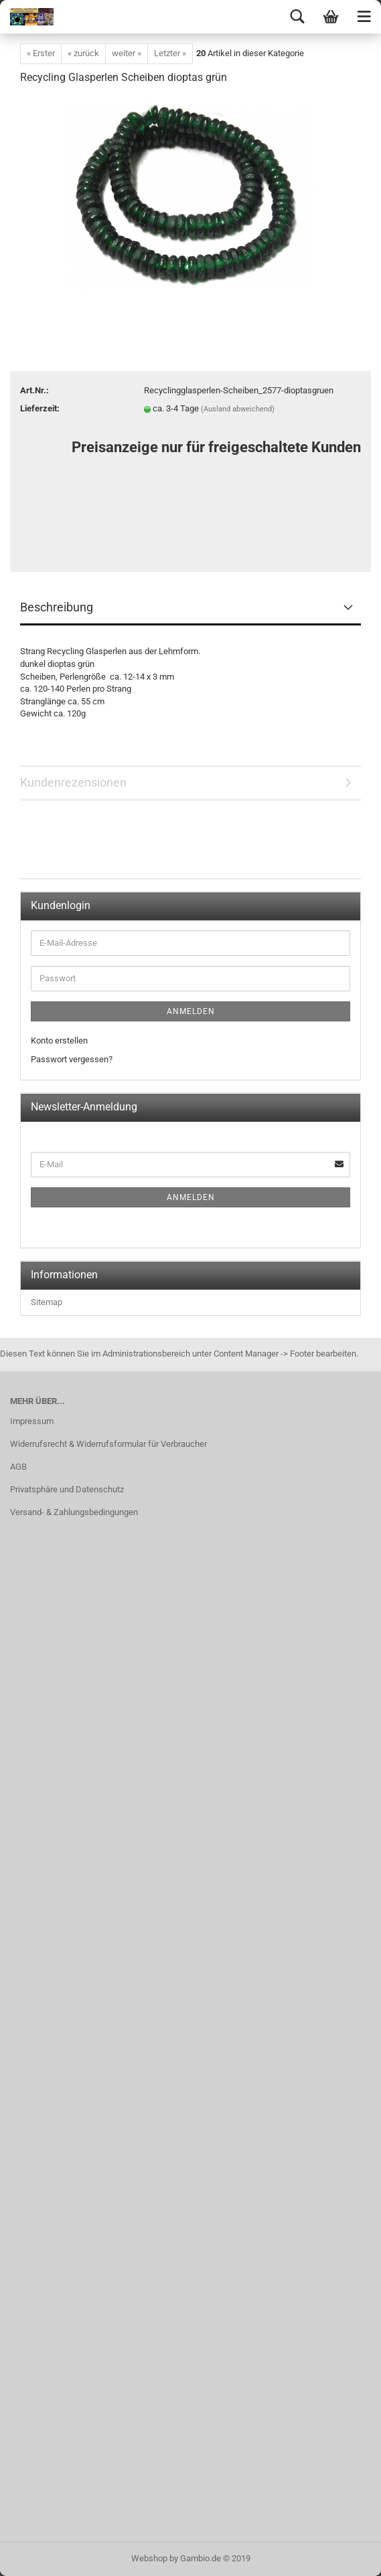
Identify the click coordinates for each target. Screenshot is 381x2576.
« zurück (83, 53)
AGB (18, 1467)
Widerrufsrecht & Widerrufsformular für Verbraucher (108, 1444)
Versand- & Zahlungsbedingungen (74, 1512)
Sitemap (46, 1302)
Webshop (149, 2558)
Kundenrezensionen (73, 782)
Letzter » (170, 53)
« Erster (41, 53)
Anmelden (191, 1011)
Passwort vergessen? (71, 1059)
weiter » (126, 53)
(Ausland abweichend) (238, 409)
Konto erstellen (59, 1040)
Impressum (32, 1421)
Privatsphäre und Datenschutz (67, 1489)
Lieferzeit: (40, 408)
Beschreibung (56, 607)
